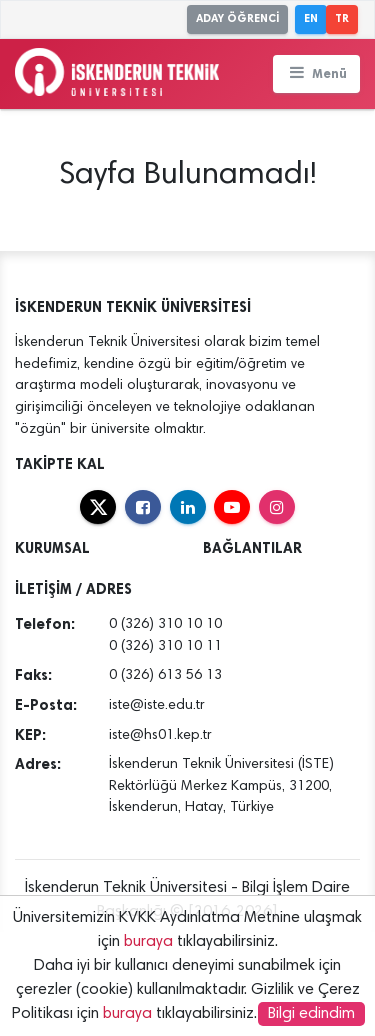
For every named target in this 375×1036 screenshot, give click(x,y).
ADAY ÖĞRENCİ (237, 18)
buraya (148, 942)
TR (342, 18)
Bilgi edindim (311, 1014)
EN (311, 18)
